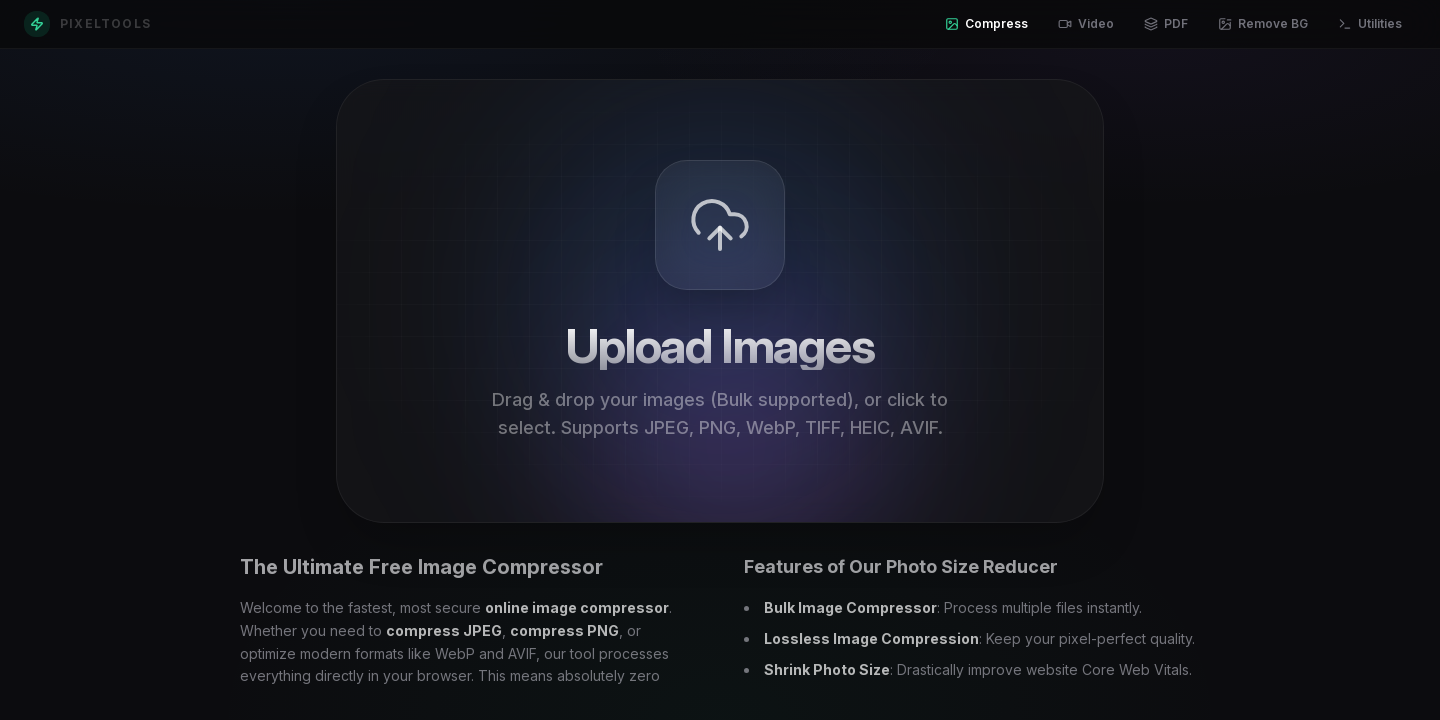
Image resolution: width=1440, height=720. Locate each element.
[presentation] (720, 301)
